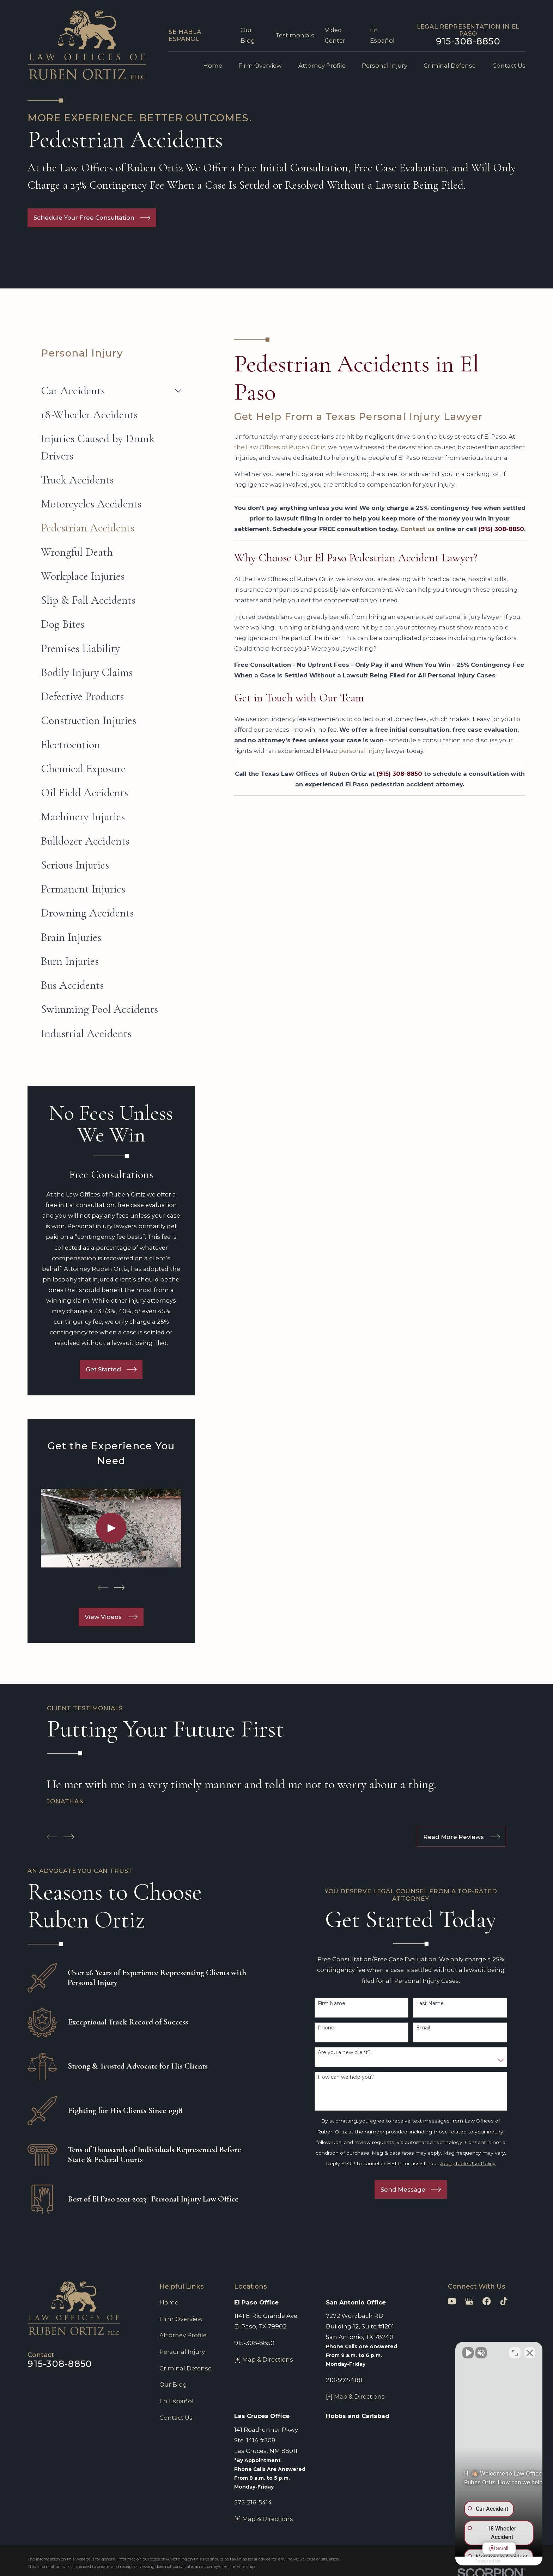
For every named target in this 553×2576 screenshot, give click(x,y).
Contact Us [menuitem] (508, 65)
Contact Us (176, 2417)
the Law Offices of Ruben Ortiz (279, 447)
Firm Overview (181, 2318)
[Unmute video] (428, 2350)
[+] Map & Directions (263, 2359)
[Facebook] (486, 2301)
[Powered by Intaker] (493, 2561)
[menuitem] (106, 391)
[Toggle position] (515, 2350)
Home (168, 2302)
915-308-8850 (468, 41)
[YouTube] (452, 2301)
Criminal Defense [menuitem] (450, 65)
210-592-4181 (344, 2379)
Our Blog (173, 2384)
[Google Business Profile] (469, 2301)
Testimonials (294, 35)
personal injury (361, 750)
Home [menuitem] (212, 65)
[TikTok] (504, 2301)
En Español (176, 2401)
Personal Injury (182, 2351)
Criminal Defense (185, 2368)
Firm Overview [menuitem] (260, 65)
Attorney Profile (183, 2335)
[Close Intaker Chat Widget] (529, 2350)
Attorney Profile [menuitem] (322, 65)
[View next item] (119, 1587)
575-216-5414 (253, 2502)
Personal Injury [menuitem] (384, 65)
